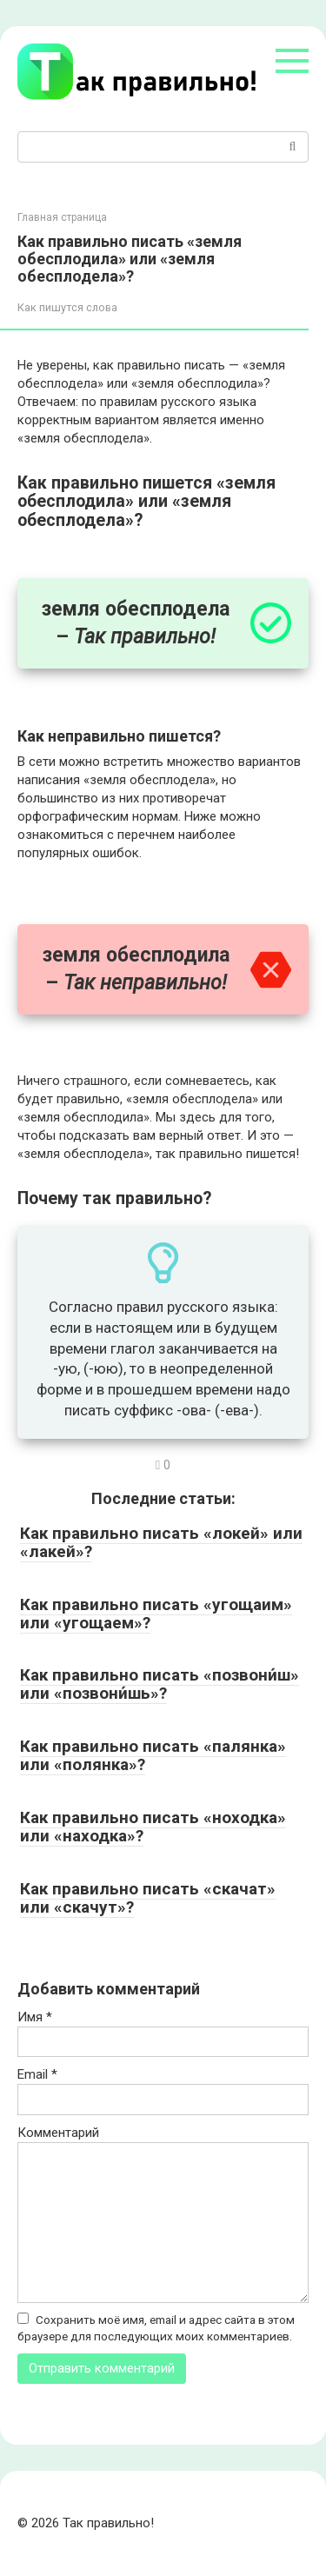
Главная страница (62, 217)
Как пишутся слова (67, 307)
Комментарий (58, 2132)
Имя (34, 2017)
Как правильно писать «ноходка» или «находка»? (153, 1826)
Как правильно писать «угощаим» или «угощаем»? (156, 1613)
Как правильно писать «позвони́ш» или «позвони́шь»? (159, 1684)
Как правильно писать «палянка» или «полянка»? (153, 1755)
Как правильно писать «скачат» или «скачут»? (148, 1898)
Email (37, 2074)
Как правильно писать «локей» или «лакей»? (161, 1542)
